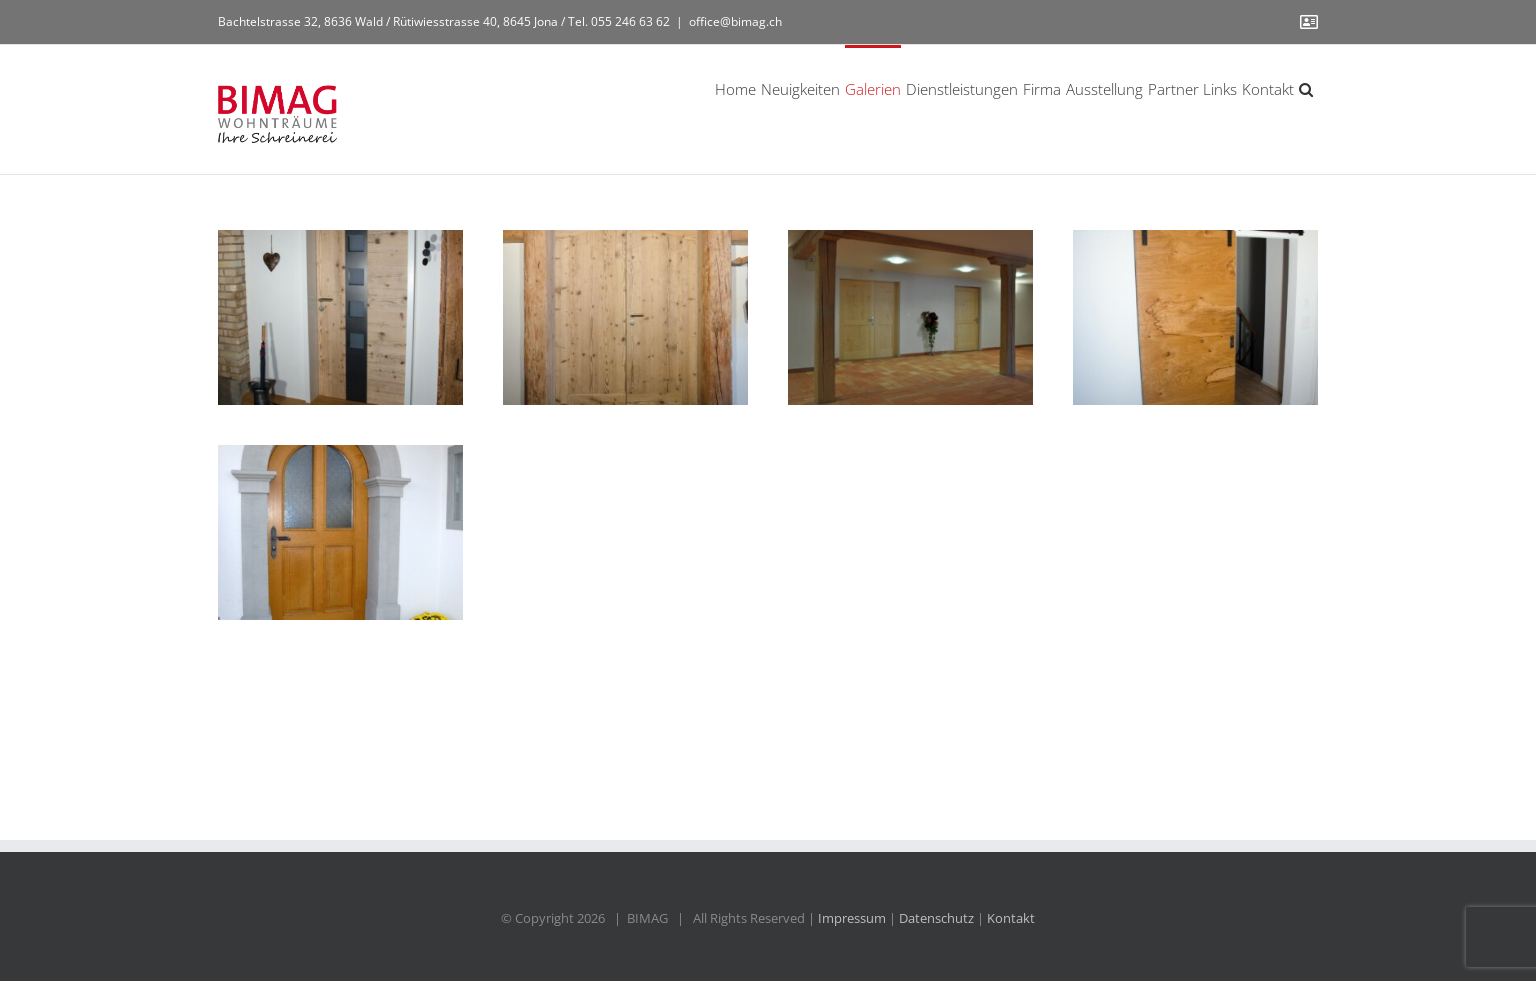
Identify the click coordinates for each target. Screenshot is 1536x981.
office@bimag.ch (735, 21)
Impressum (852, 918)
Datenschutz (936, 918)
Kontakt (1011, 918)
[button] (1306, 88)
